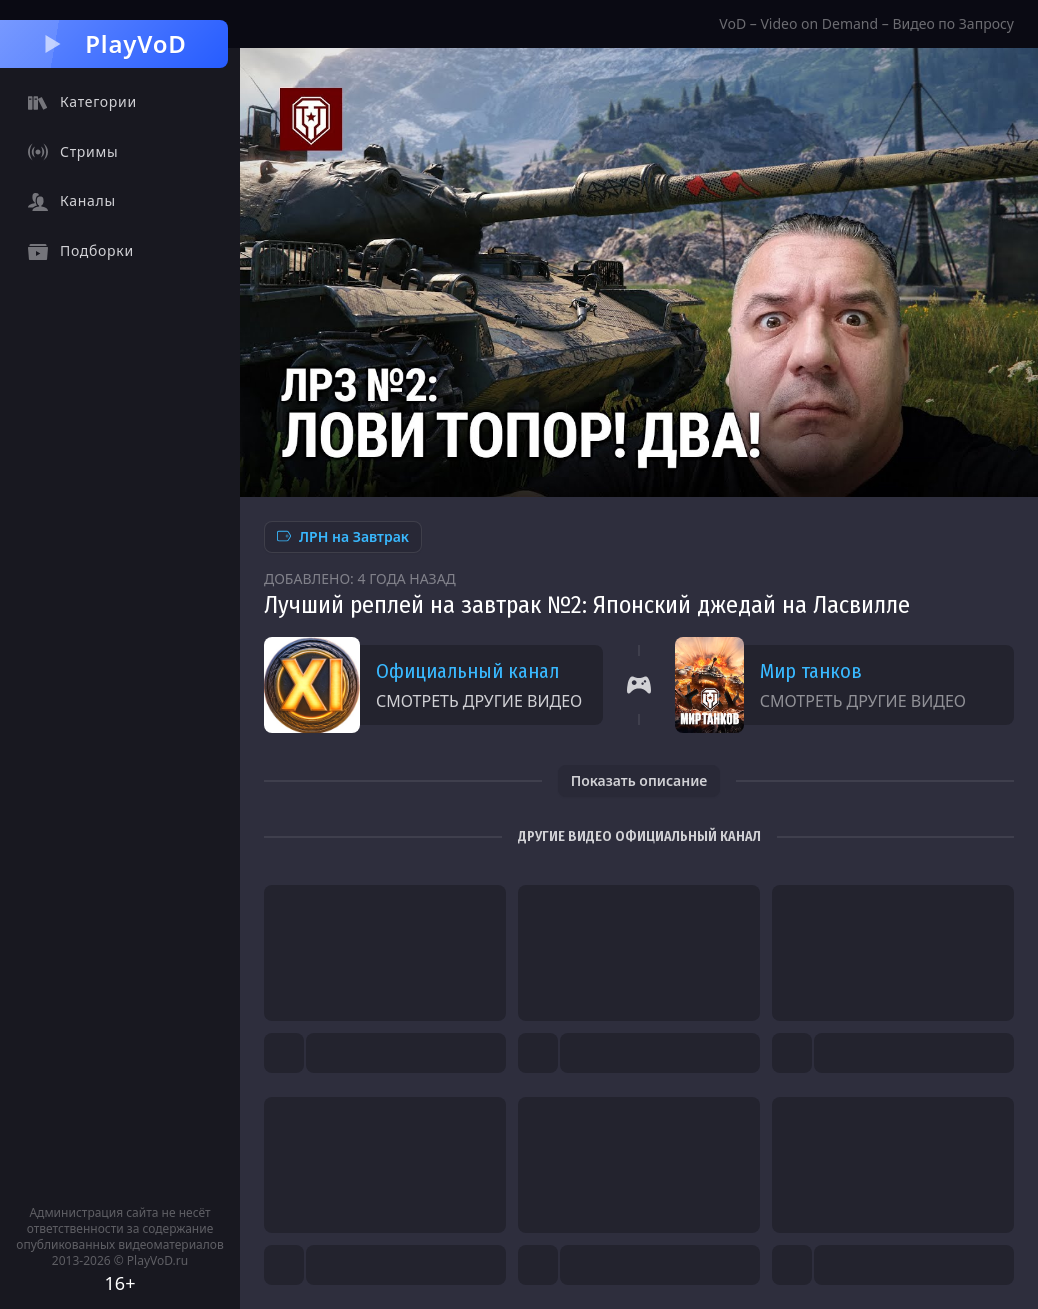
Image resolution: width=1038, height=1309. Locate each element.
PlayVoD (113, 43)
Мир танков (811, 671)
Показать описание (639, 780)
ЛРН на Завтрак (343, 536)
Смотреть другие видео (479, 701)
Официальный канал (467, 671)
